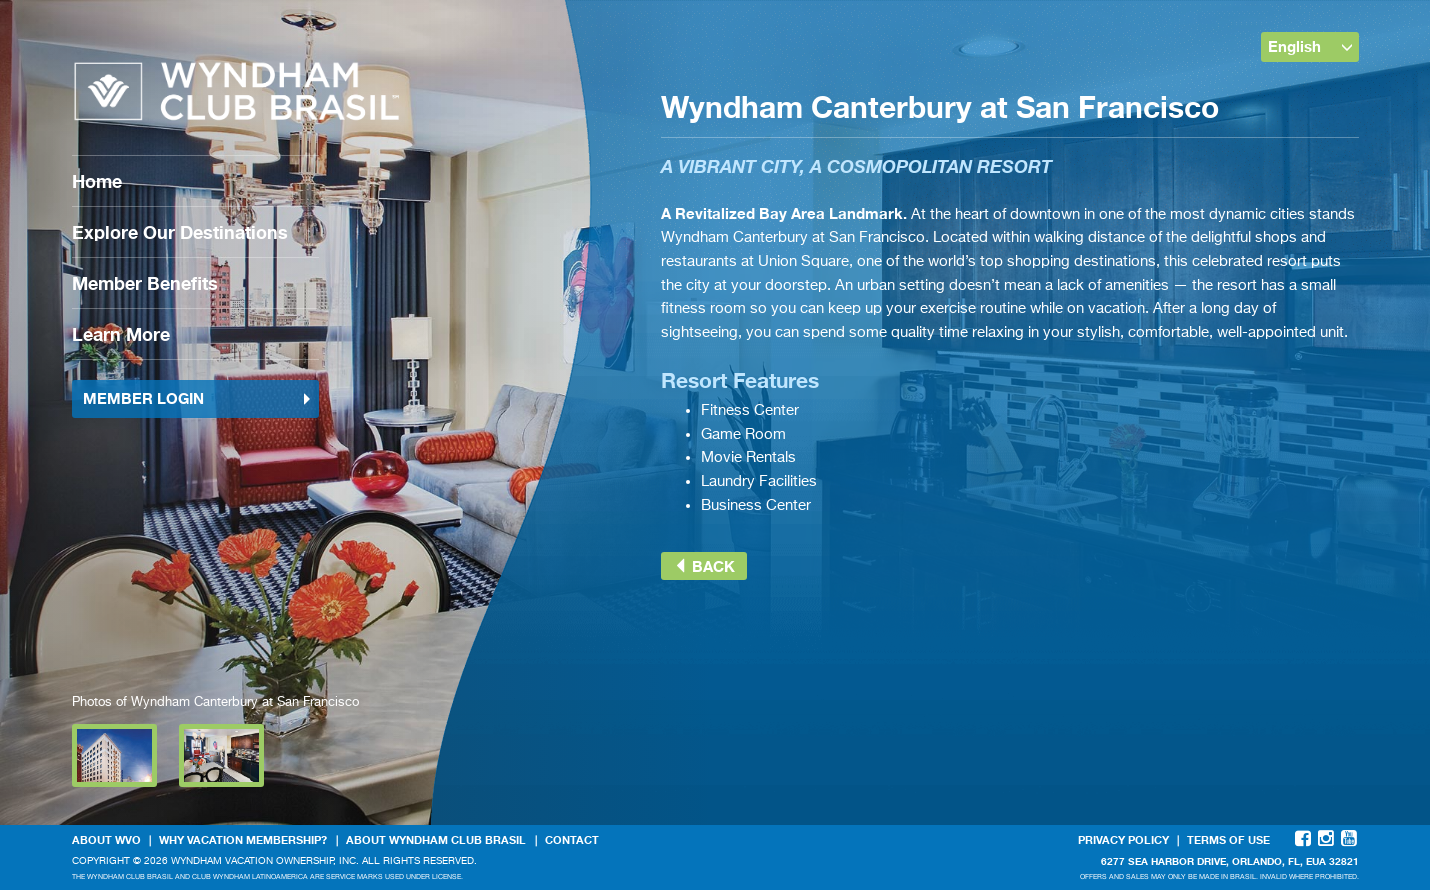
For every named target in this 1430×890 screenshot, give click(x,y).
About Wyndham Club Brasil (436, 839)
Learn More (121, 334)
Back (704, 566)
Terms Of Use (1228, 839)
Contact (572, 839)
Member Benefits (145, 283)
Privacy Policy (1123, 839)
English (1310, 46)
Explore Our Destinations (180, 232)
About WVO (106, 839)
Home (97, 181)
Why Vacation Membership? (243, 839)
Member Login (198, 398)
